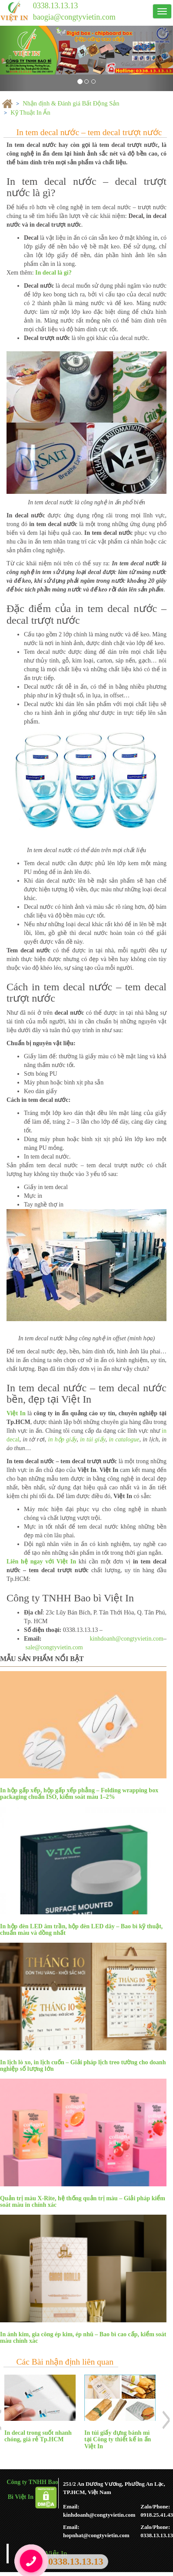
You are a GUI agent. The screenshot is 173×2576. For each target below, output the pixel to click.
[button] (13, 58)
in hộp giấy (62, 1439)
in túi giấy (92, 1439)
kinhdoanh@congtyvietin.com (126, 1638)
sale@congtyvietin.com (54, 1647)
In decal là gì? (53, 272)
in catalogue (124, 1439)
